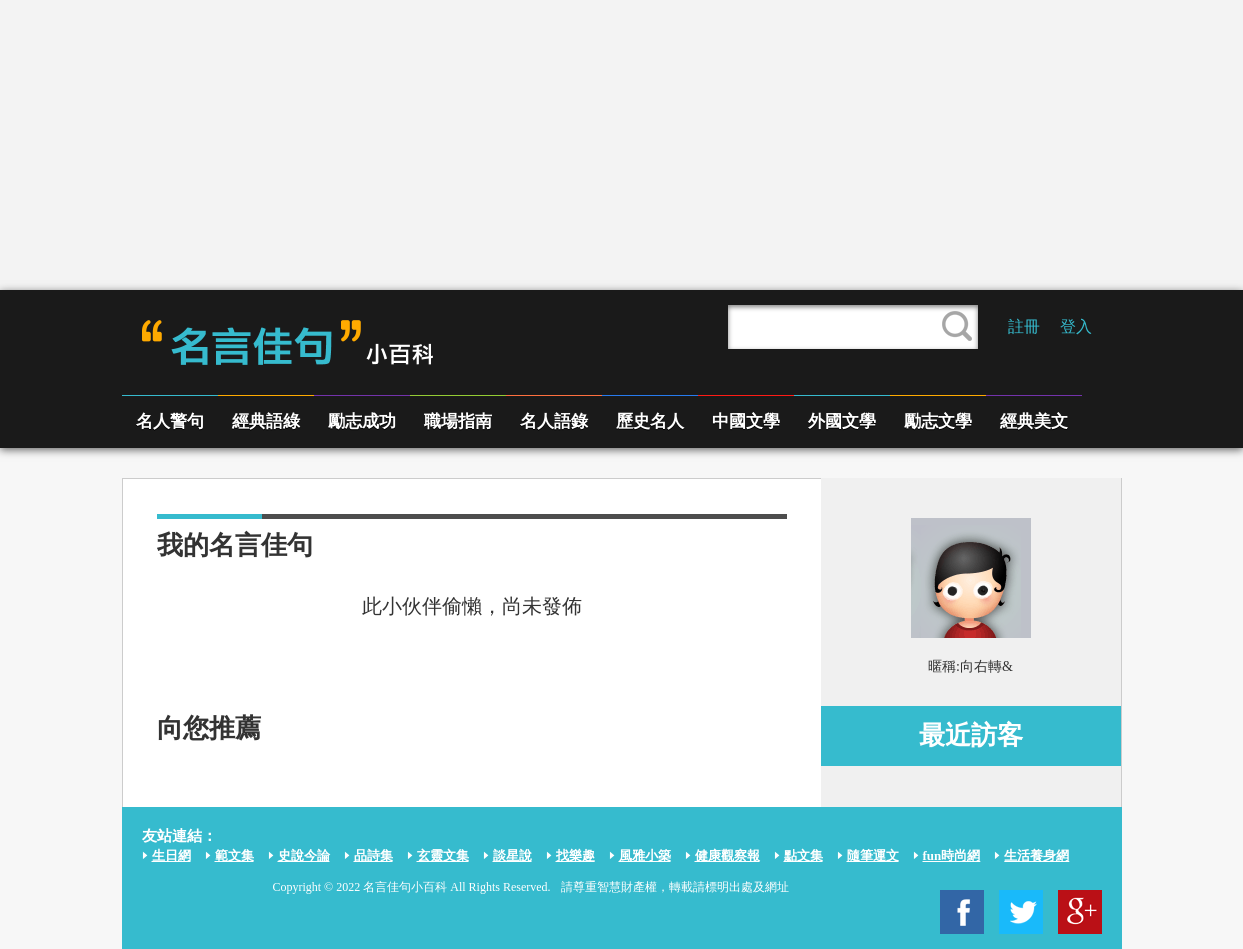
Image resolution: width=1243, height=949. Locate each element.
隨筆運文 (873, 855)
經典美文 (1034, 421)
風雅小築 (645, 855)
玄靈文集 (443, 855)
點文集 (803, 855)
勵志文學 (938, 421)
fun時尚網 (952, 855)
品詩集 (373, 855)
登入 (1076, 326)
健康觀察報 (727, 855)
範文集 (234, 855)
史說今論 (304, 855)
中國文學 (746, 421)
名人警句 (170, 421)
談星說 (512, 855)
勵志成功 (362, 421)
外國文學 (842, 421)
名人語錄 (554, 421)
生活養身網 (1036, 855)
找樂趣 (575, 855)
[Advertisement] (622, 145)
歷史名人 (650, 421)
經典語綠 (266, 421)
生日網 (171, 855)
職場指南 (458, 421)
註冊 (1024, 326)
